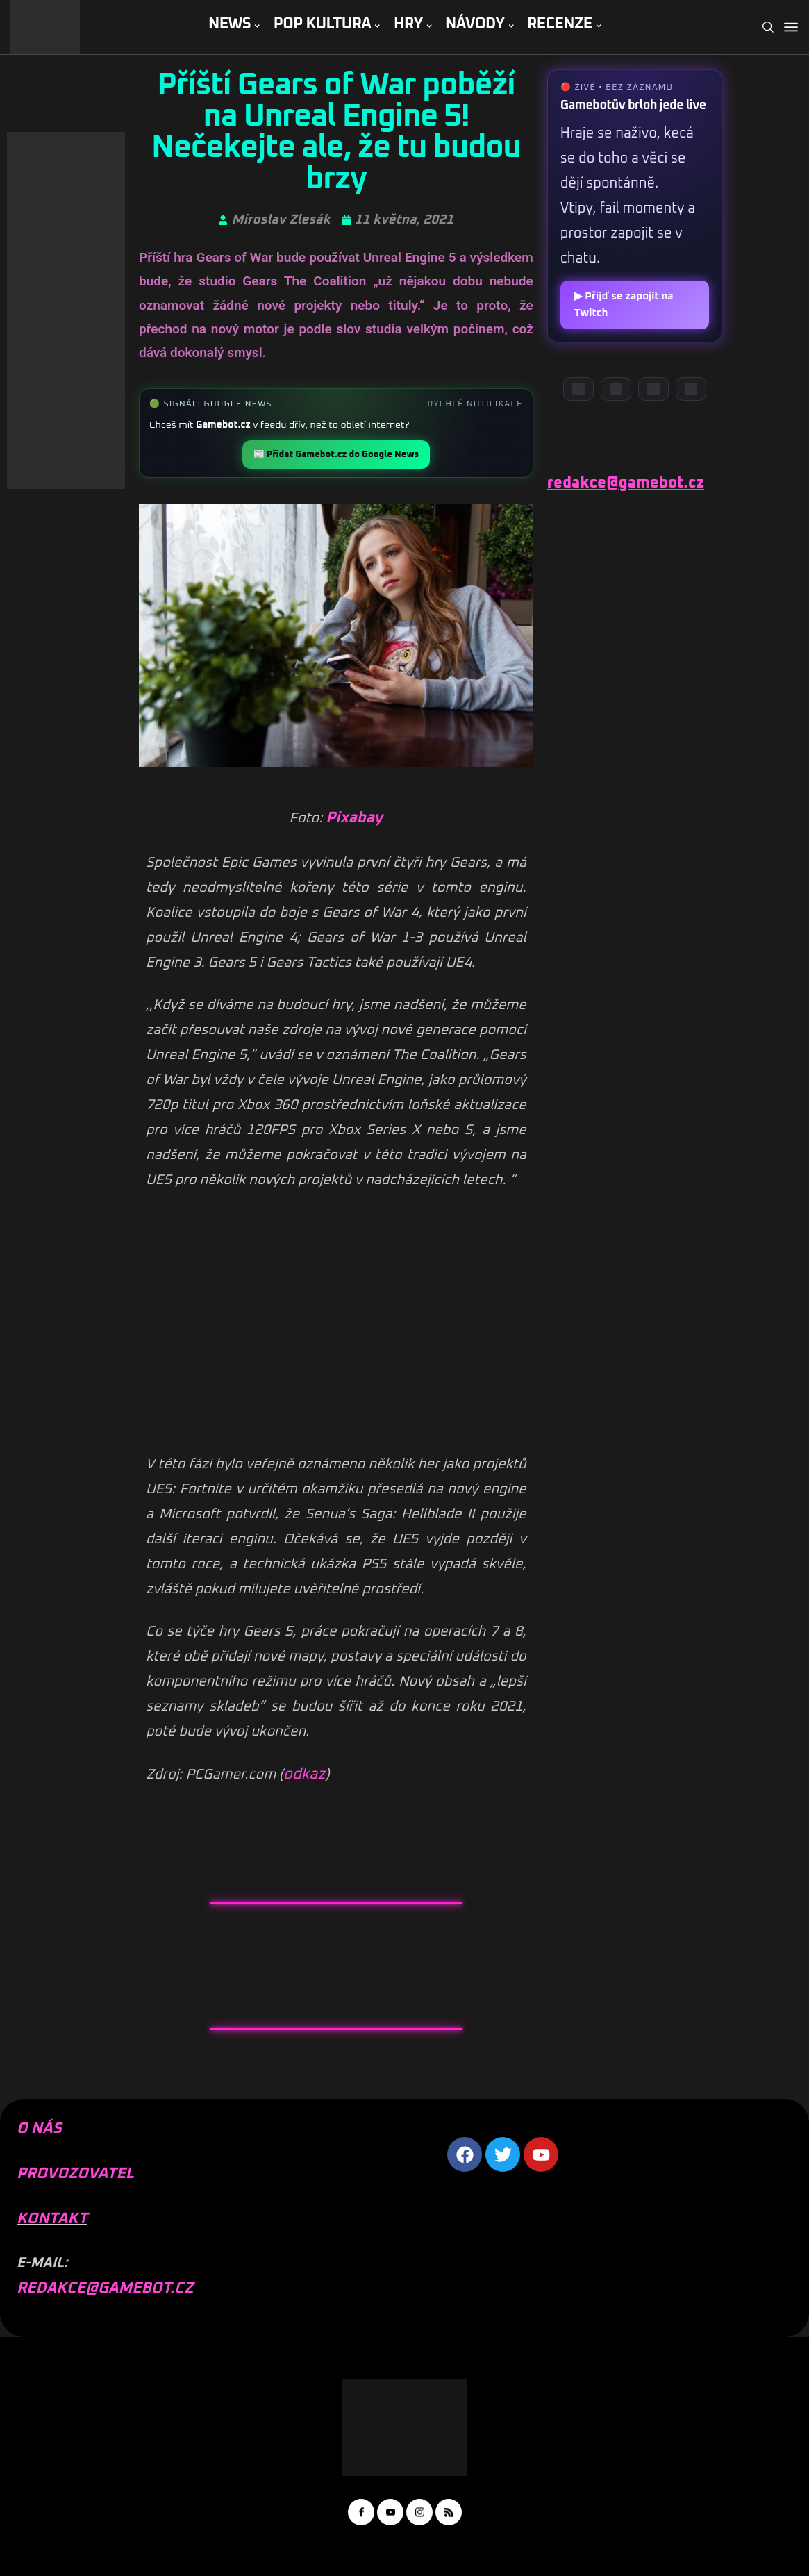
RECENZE (559, 24)
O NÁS (39, 2128)
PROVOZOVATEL (75, 2174)
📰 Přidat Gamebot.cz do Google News (336, 454)
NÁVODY (474, 24)
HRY (408, 24)
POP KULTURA (323, 24)
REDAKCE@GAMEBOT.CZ (105, 2288)
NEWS (229, 24)
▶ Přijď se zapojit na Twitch (624, 304)
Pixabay (354, 818)
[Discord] (578, 389)
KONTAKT (52, 2219)
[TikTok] (691, 389)
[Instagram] (653, 389)
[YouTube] (616, 389)
